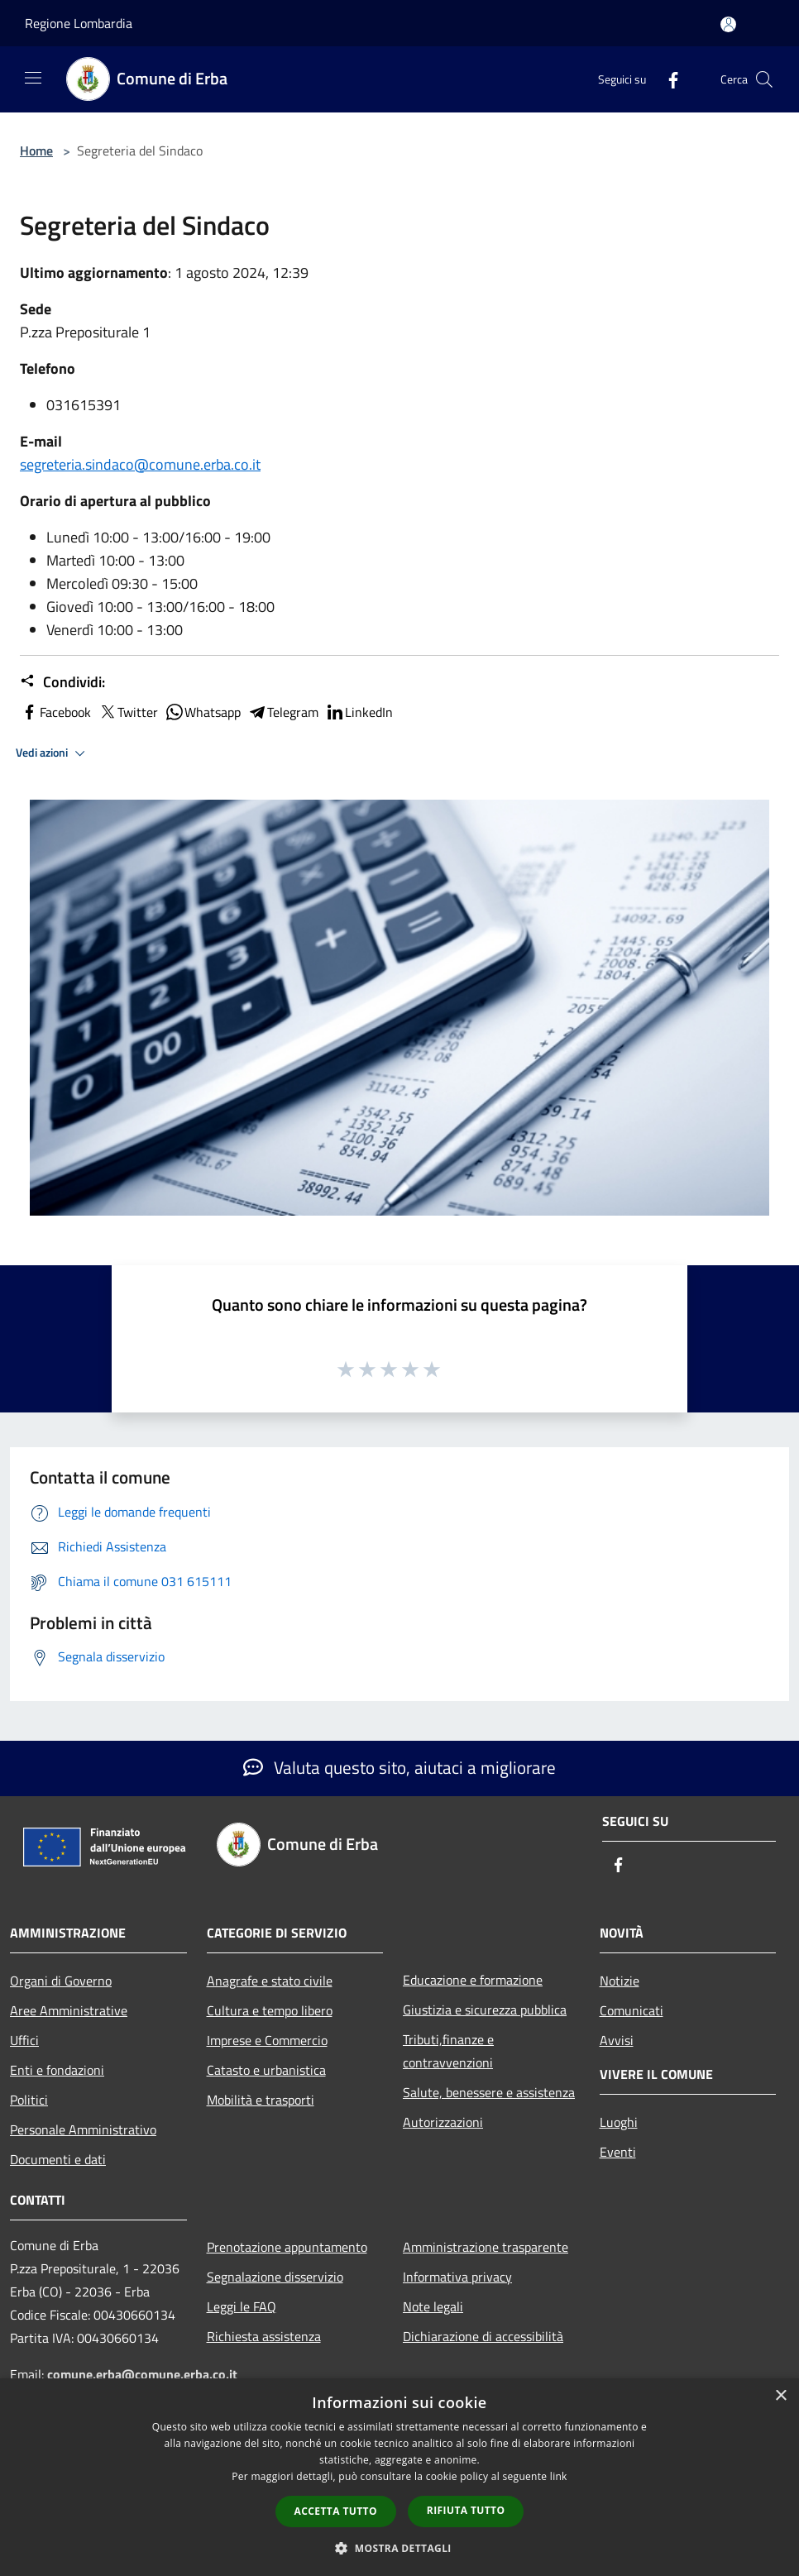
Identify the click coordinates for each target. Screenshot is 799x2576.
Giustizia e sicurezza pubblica (485, 2009)
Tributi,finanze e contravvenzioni (448, 2050)
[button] (399, 2548)
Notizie (619, 1981)
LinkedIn (359, 712)
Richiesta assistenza (264, 2336)
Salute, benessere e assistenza (489, 2092)
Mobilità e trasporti (260, 2100)
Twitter (128, 712)
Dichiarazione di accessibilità (483, 2336)
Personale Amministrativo (83, 2129)
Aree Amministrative (68, 2010)
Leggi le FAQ (241, 2306)
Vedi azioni (53, 753)
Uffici (24, 2040)
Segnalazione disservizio (275, 2277)
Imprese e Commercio (267, 2040)
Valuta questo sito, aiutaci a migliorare (399, 1767)
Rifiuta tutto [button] (466, 2510)
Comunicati (631, 2010)
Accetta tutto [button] (335, 2511)
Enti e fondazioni (57, 2070)
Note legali (433, 2306)
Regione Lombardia (78, 23)
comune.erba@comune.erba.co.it (142, 2374)
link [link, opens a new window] (558, 2476)
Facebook (55, 712)
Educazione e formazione (473, 1980)
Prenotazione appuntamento (287, 2247)
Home (36, 150)
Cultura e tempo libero (270, 2010)
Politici (29, 2100)
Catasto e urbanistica (266, 2070)
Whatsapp (203, 712)
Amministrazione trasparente (485, 2247)
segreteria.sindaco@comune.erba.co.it (140, 464)
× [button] (780, 2396)
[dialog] (399, 2477)
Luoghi (619, 2122)
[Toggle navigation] (33, 78)
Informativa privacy (457, 2277)
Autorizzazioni (443, 2122)
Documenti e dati (58, 2159)
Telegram (282, 712)
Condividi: (62, 682)
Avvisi (617, 2040)
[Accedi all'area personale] (728, 24)
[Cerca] (764, 79)
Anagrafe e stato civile (270, 1981)
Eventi (618, 2152)
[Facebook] (666, 79)
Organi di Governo (61, 1981)
